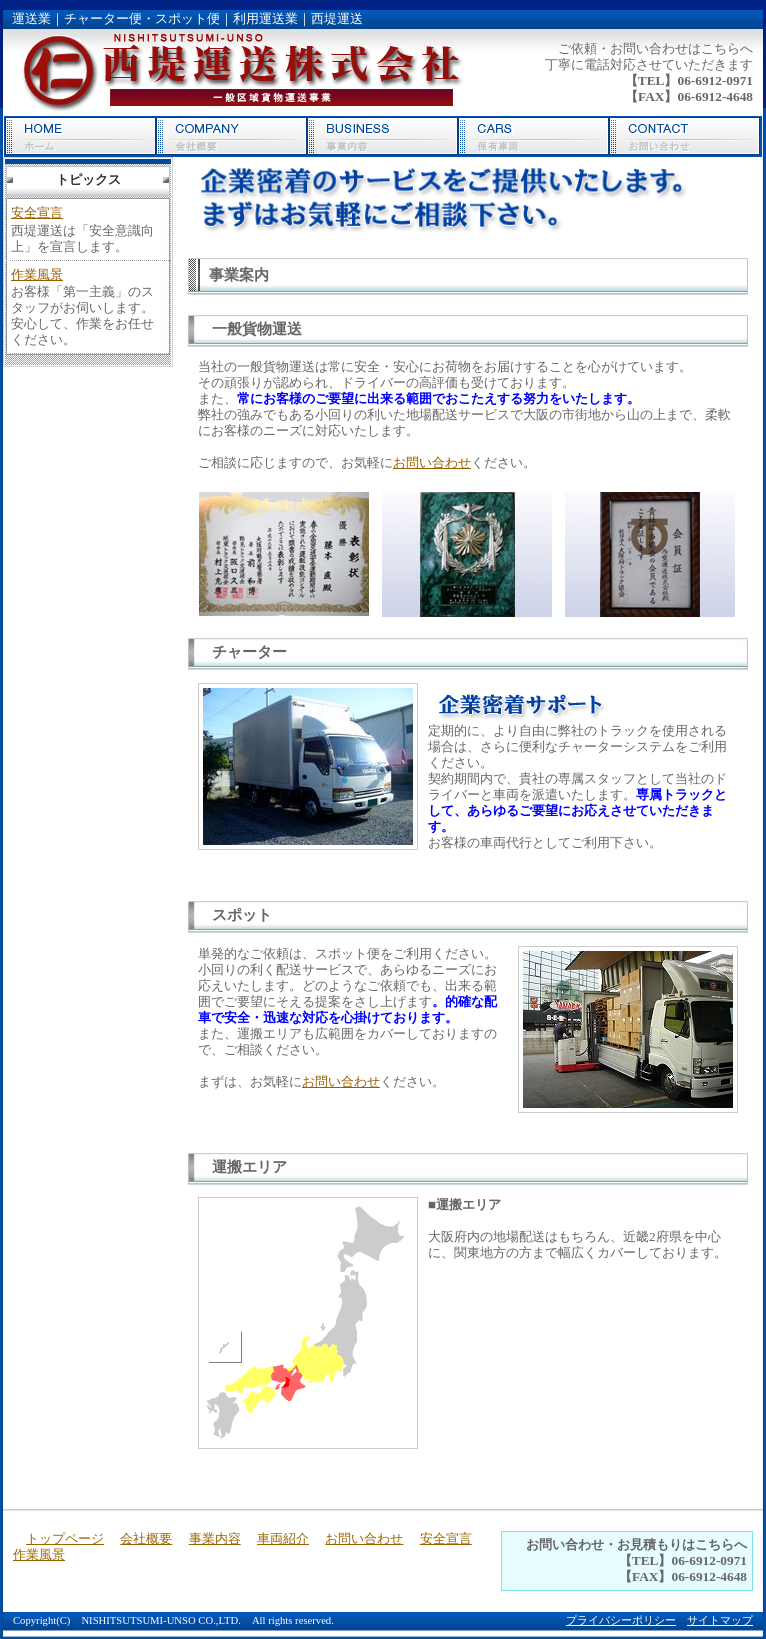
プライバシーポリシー (621, 1620)
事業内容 (382, 136)
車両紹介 (533, 136)
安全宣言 (37, 212)
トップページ (80, 136)
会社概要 (231, 136)
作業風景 (37, 274)
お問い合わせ (684, 136)
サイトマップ (720, 1620)
